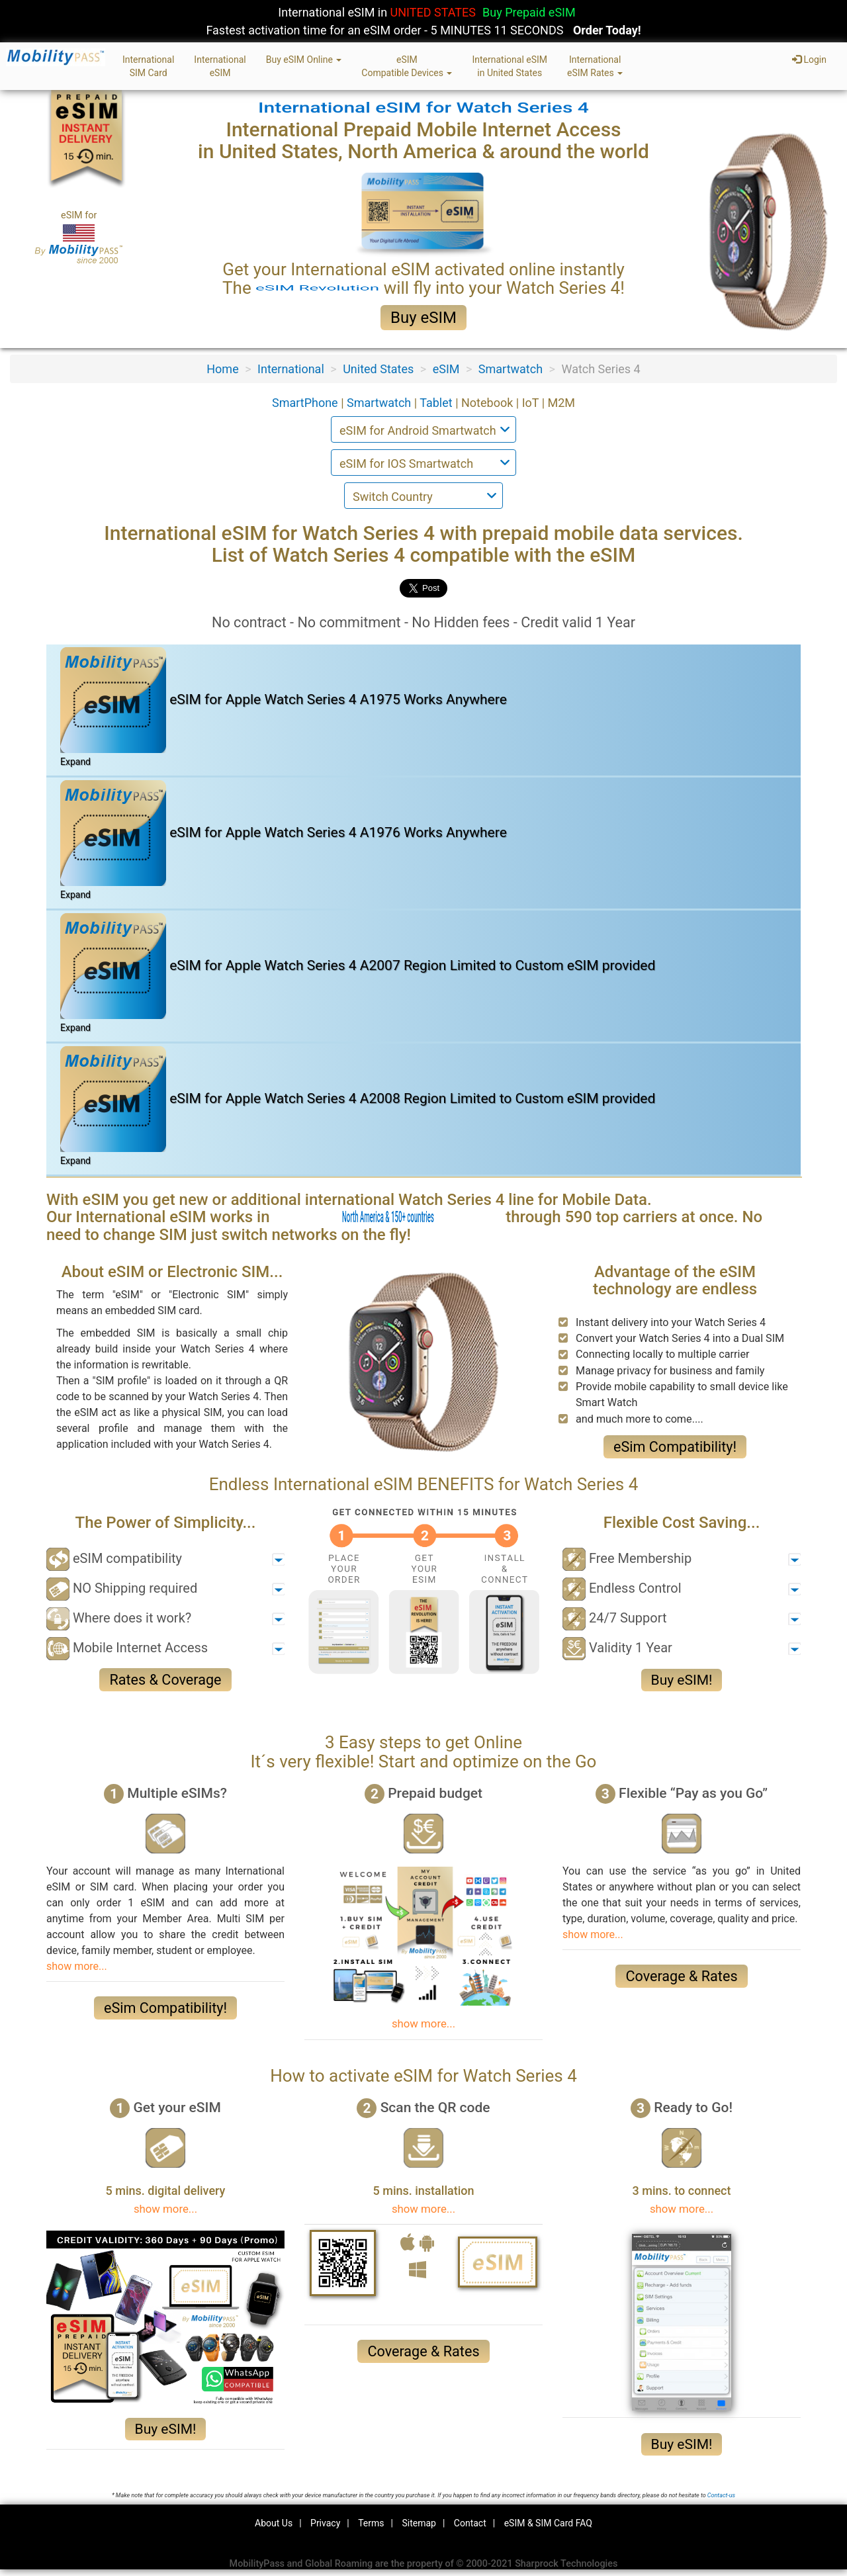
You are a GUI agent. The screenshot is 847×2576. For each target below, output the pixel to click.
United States (378, 369)
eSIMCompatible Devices (406, 66)
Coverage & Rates (681, 1976)
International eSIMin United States (509, 66)
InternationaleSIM (219, 66)
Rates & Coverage (165, 1679)
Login (809, 59)
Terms (371, 2523)
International (290, 369)
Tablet (437, 403)
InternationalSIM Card (148, 66)
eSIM (446, 369)
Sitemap (418, 2523)
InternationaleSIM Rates (595, 66)
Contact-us (721, 2495)
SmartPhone (306, 403)
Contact (470, 2523)
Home (222, 369)
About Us (273, 2523)
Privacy (325, 2523)
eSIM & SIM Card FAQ (548, 2523)
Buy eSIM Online (304, 59)
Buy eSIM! (682, 1680)
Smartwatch (510, 369)
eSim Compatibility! (674, 1447)
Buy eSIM (423, 317)
